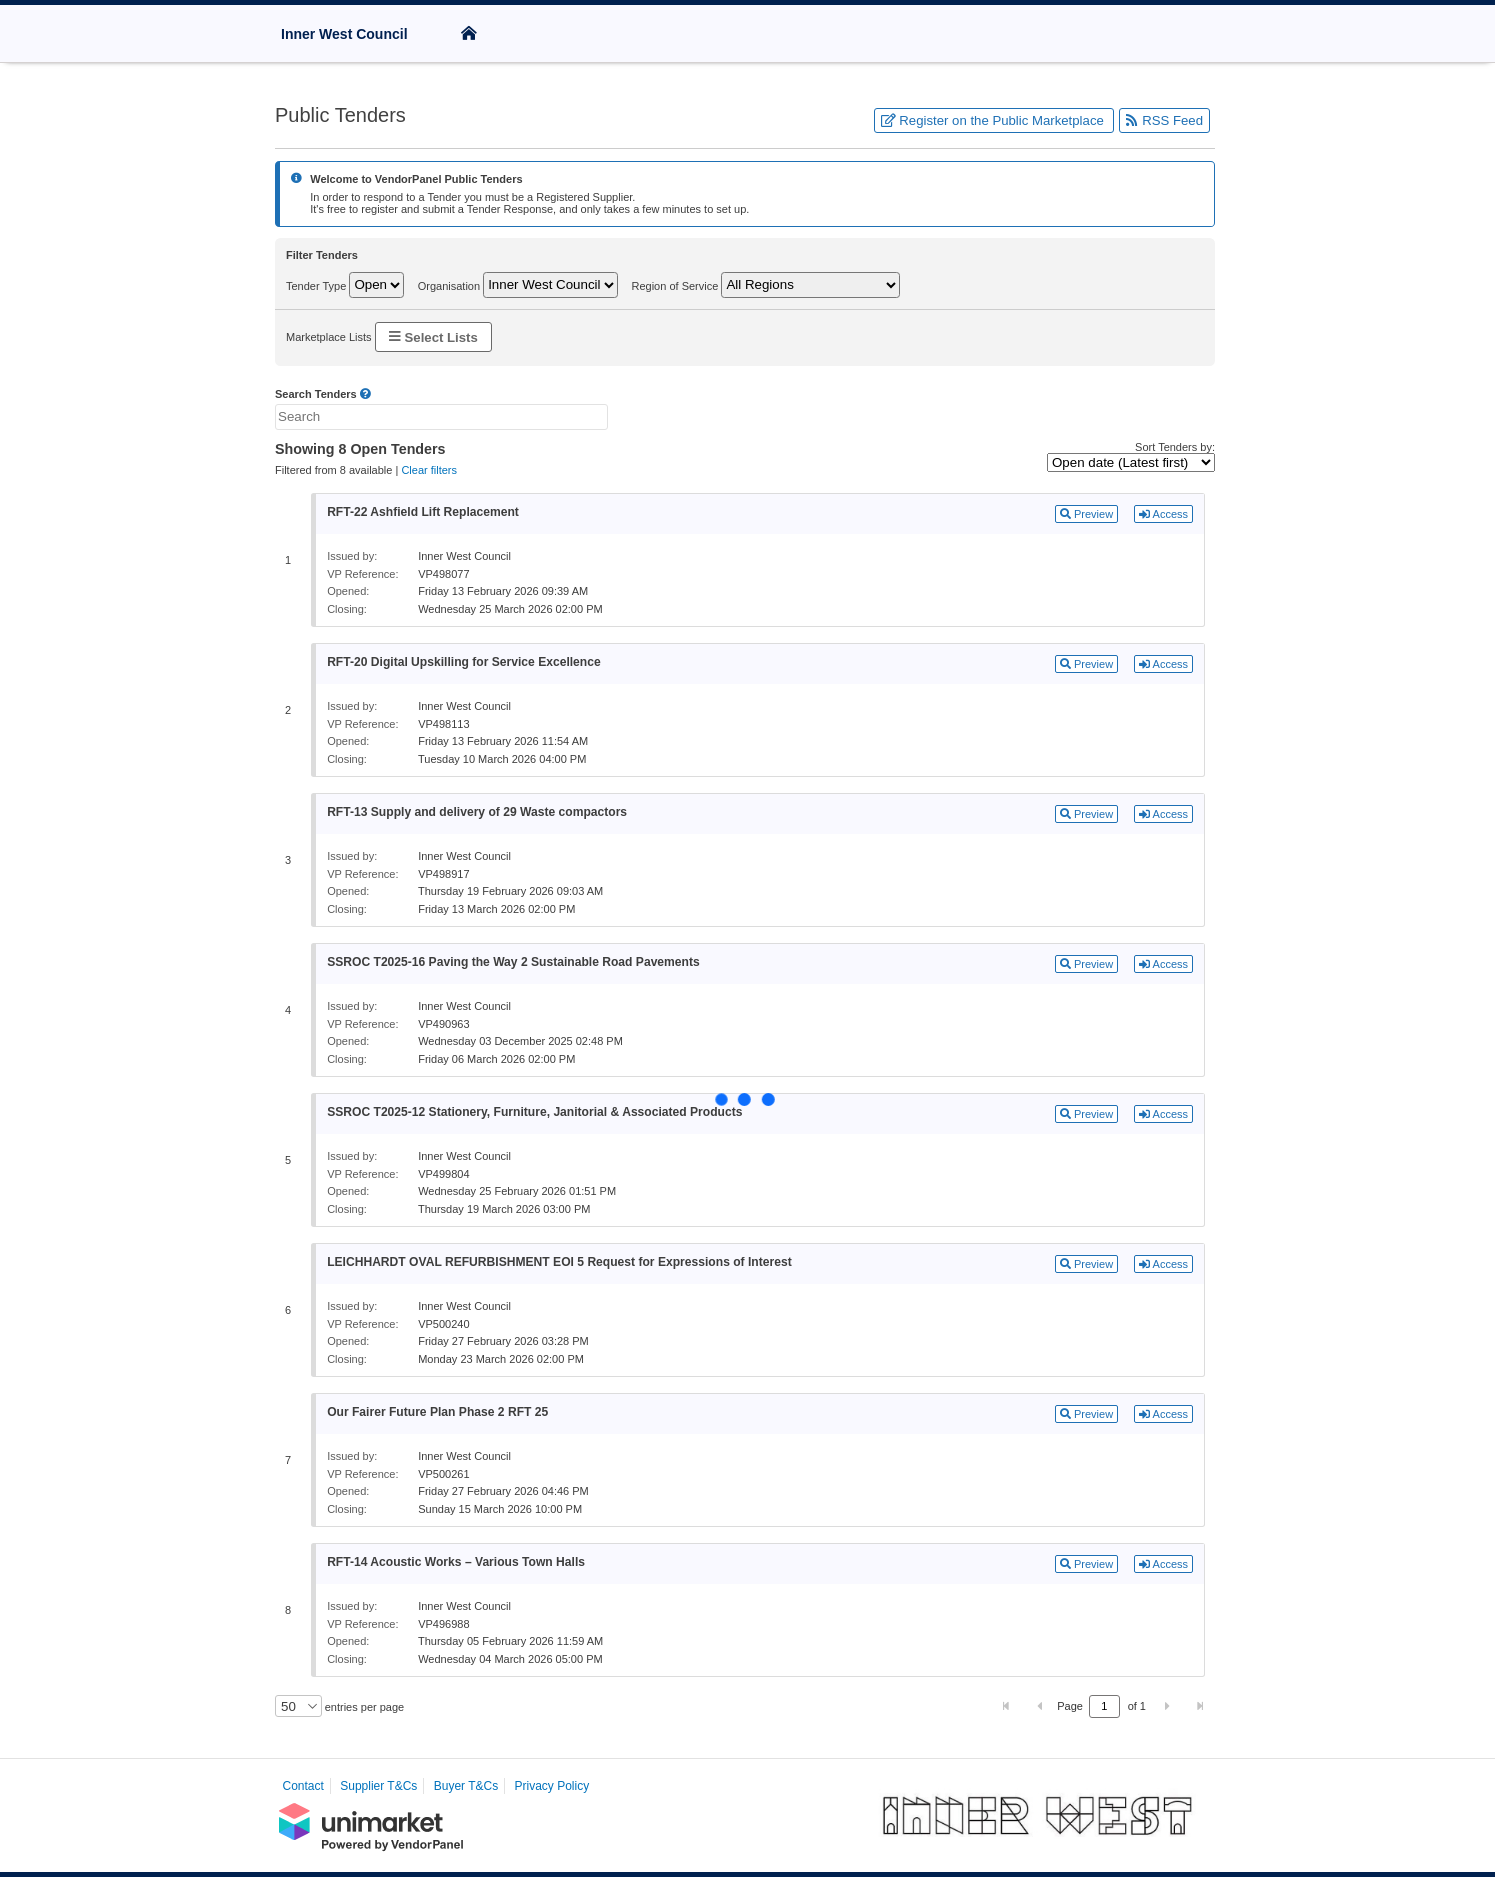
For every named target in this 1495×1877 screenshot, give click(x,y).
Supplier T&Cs (378, 1786)
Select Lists (433, 336)
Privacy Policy (552, 1786)
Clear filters (429, 470)
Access (1163, 514)
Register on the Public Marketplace (994, 120)
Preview (1086, 514)
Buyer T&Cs (466, 1786)
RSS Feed (1164, 120)
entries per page (363, 1707)
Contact (303, 1786)
